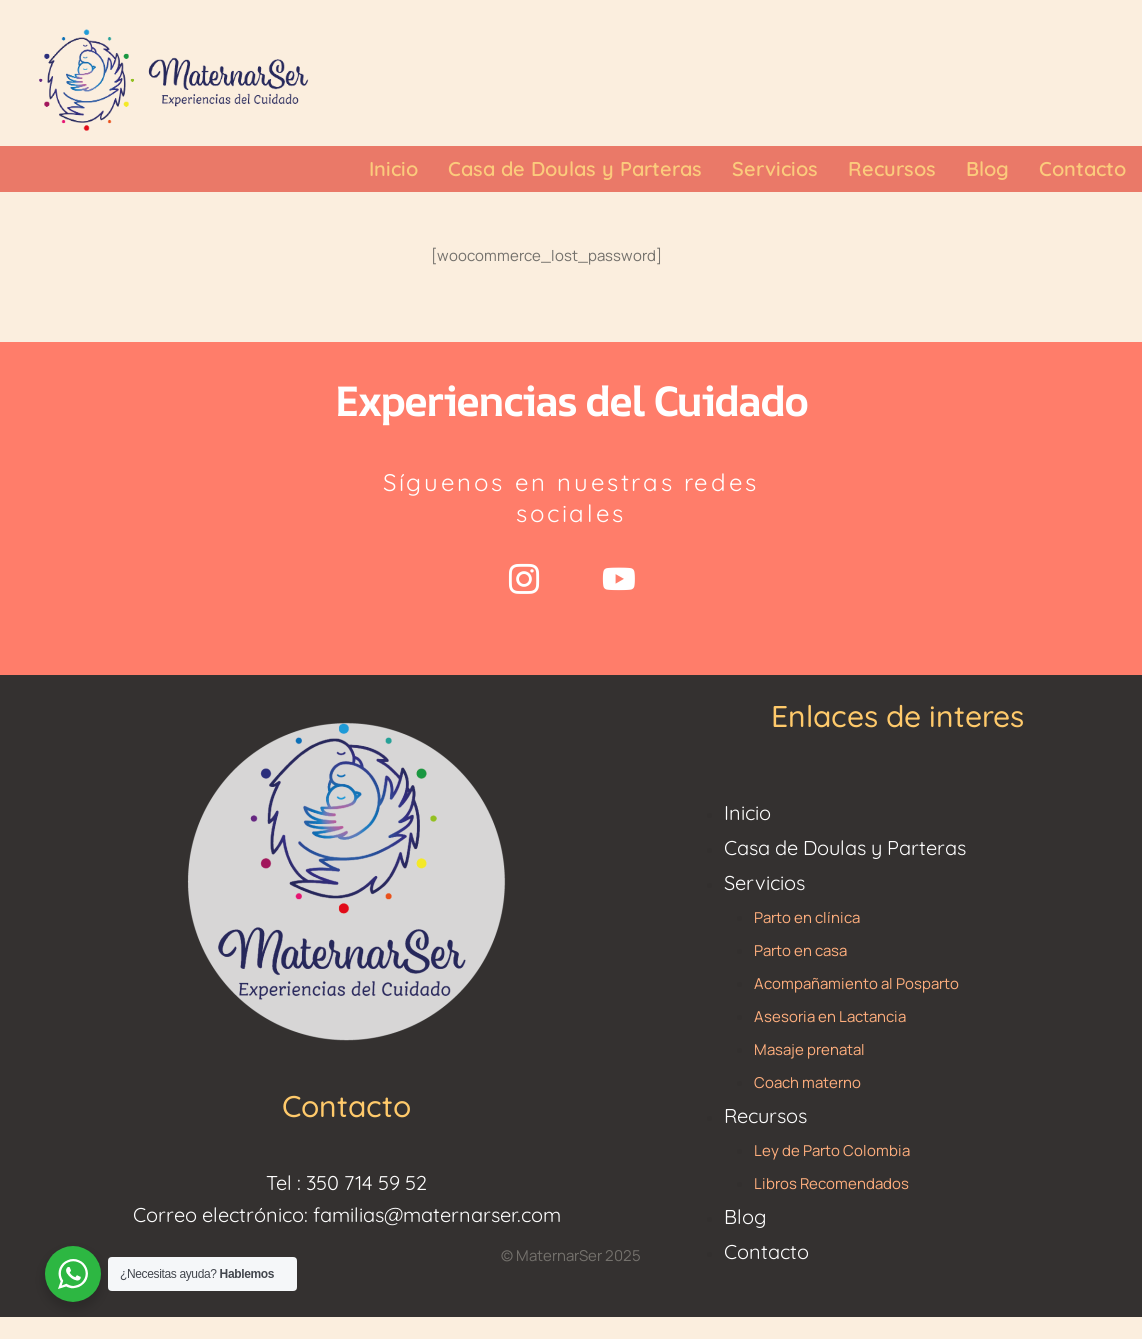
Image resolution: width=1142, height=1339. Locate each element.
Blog (745, 1216)
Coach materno (807, 1082)
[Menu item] (393, 169)
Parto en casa (800, 950)
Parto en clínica (807, 917)
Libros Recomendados (831, 1183)
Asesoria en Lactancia (830, 1016)
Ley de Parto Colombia (832, 1150)
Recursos (765, 1115)
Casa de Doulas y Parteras (845, 847)
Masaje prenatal (809, 1049)
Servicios (764, 882)
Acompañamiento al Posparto (856, 983)
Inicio (747, 812)
